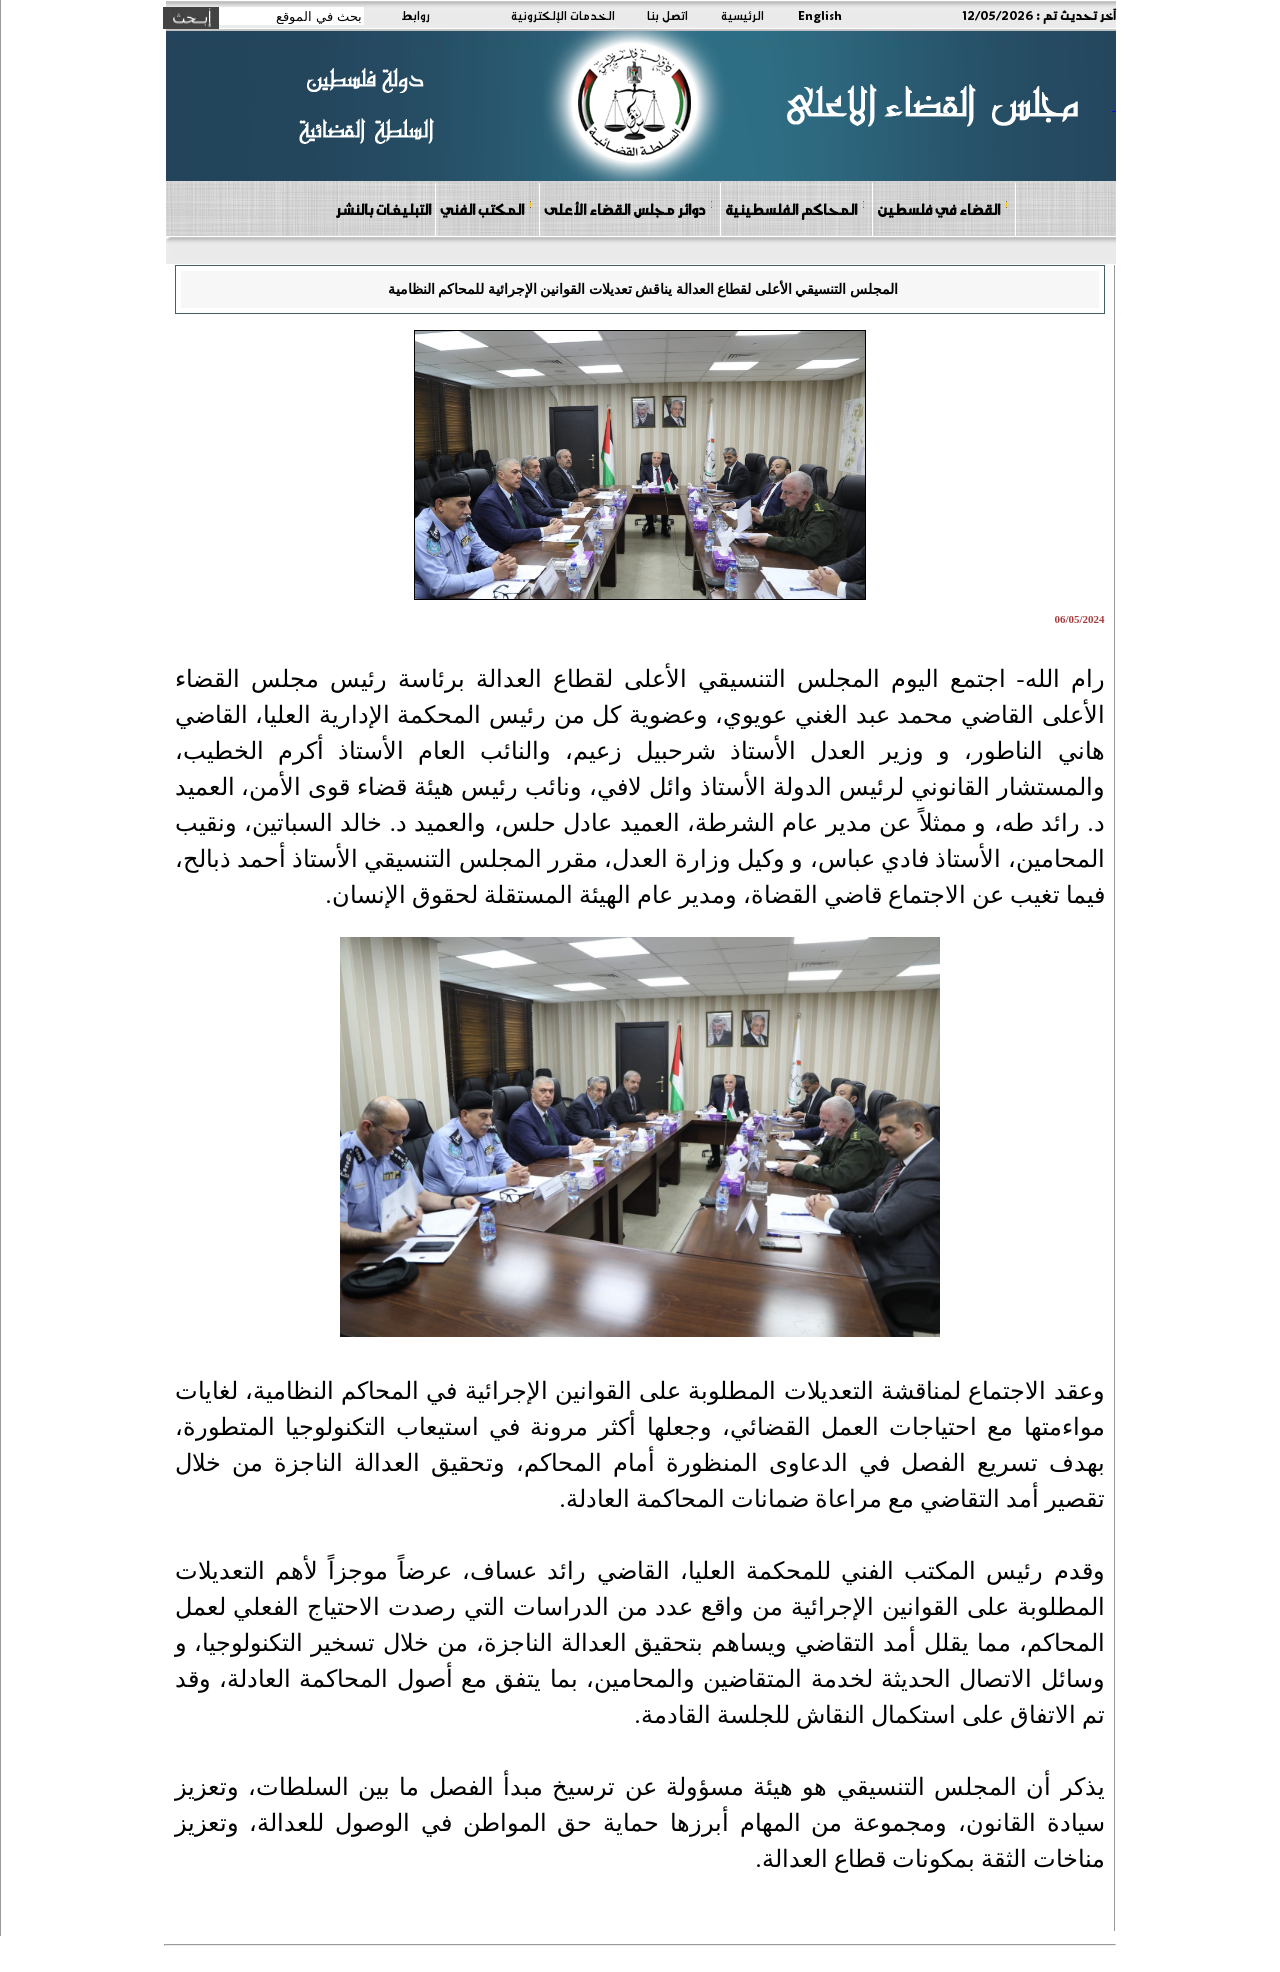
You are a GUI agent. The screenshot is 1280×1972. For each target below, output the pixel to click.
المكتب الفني (486, 208)
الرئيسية (742, 15)
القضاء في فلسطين (943, 208)
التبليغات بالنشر (383, 209)
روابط (415, 15)
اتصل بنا (667, 15)
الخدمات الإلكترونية (563, 15)
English (820, 15)
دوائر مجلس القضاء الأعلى (629, 208)
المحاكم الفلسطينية (795, 208)
